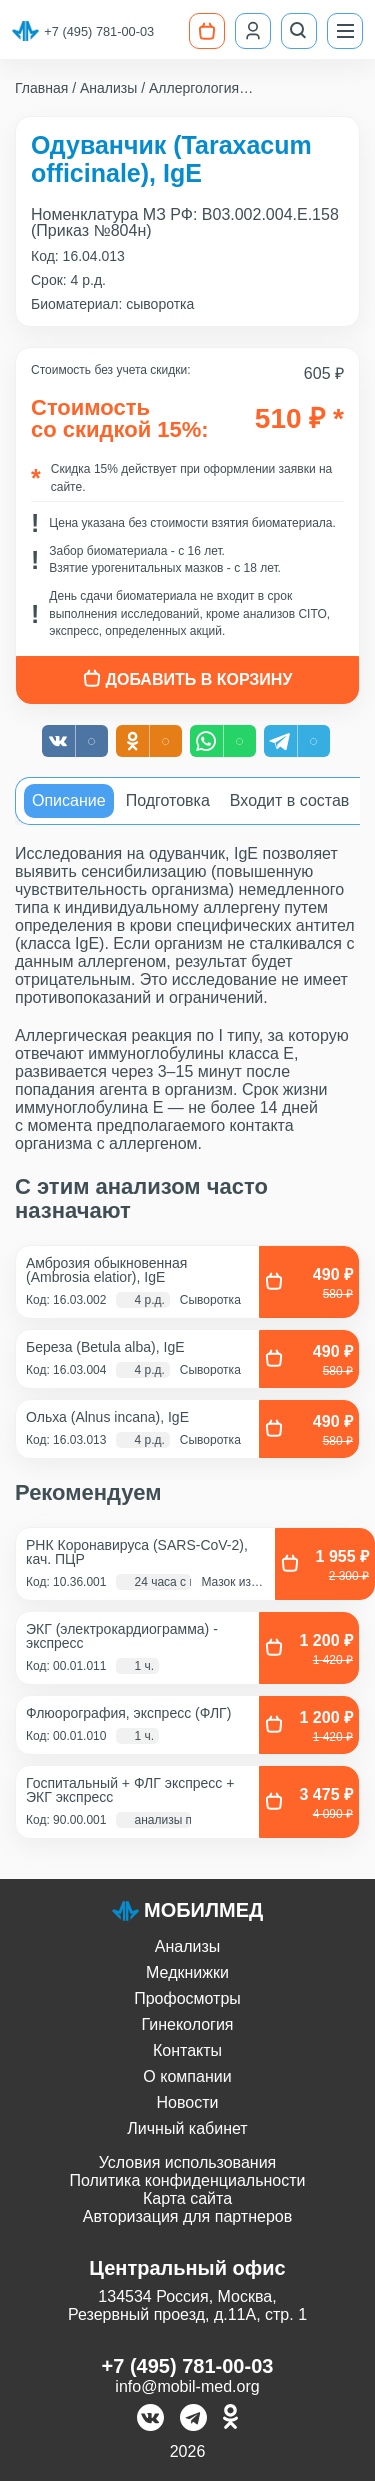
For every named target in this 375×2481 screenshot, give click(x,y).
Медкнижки (187, 1972)
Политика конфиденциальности (187, 2180)
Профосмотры (187, 1998)
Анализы (188, 1946)
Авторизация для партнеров (187, 2216)
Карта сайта (187, 2198)
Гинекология (187, 2024)
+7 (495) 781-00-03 (99, 31)
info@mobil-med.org (187, 2386)
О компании (187, 2076)
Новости (188, 2102)
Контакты (187, 2050)
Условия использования (188, 2162)
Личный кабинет (187, 2128)
